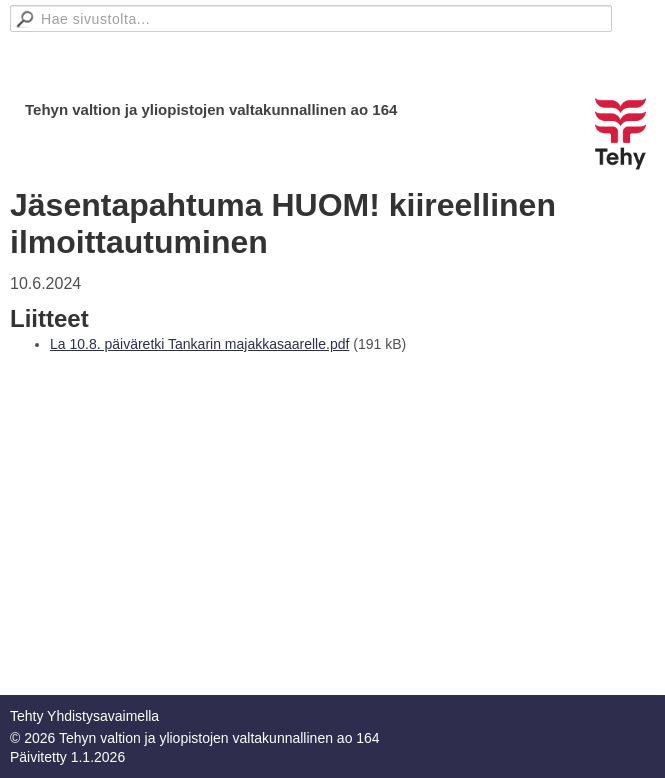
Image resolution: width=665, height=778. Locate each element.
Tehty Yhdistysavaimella (84, 716)
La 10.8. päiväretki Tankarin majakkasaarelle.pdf (199, 344)
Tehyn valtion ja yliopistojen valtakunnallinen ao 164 (211, 109)
